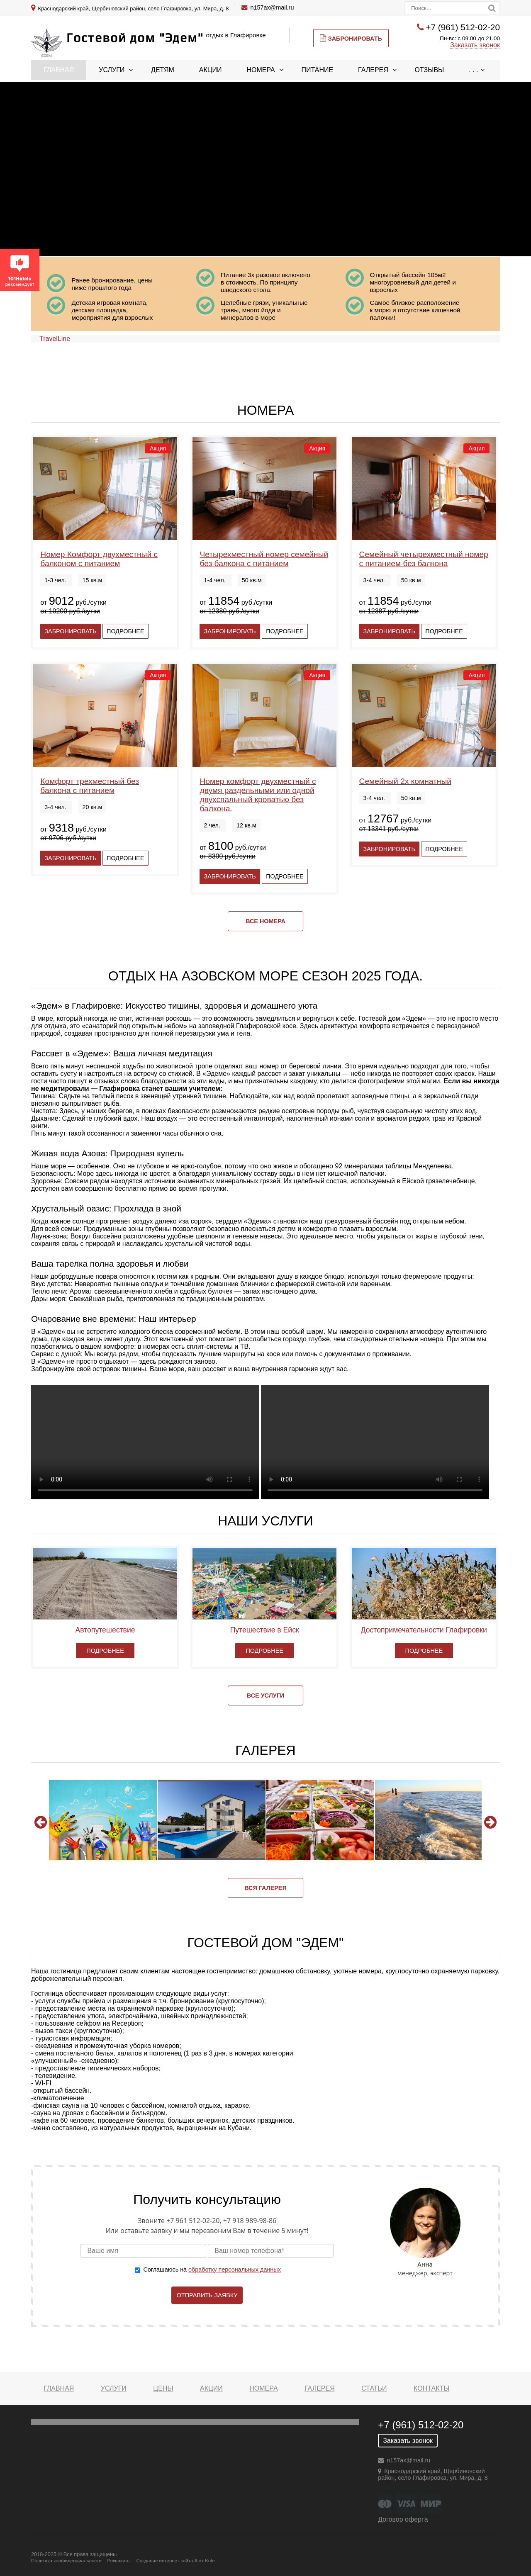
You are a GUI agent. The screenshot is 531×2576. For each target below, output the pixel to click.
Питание (318, 69)
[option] (103, 1820)
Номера (261, 69)
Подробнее (125, 631)
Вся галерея (265, 1888)
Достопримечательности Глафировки (424, 1630)
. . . (473, 69)
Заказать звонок (475, 45)
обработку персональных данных (234, 2269)
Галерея (373, 69)
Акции (210, 69)
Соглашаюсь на (211, 2269)
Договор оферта (403, 2519)
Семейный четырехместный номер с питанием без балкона (423, 559)
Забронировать (351, 38)
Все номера (265, 921)
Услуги (111, 69)
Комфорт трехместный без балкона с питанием (89, 786)
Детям (162, 69)
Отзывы (429, 69)
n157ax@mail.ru (272, 7)
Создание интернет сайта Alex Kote (175, 2560)
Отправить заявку (207, 2295)
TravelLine (54, 338)
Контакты (431, 2388)
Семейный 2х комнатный (405, 781)
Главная (59, 69)
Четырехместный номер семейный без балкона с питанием (264, 559)
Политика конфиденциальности (66, 2560)
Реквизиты (118, 2560)
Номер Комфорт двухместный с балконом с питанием (99, 559)
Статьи (374, 2388)
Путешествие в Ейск (264, 1630)
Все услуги (265, 1695)
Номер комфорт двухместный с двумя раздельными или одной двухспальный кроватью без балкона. (258, 795)
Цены (163, 2388)
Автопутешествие (105, 1630)
